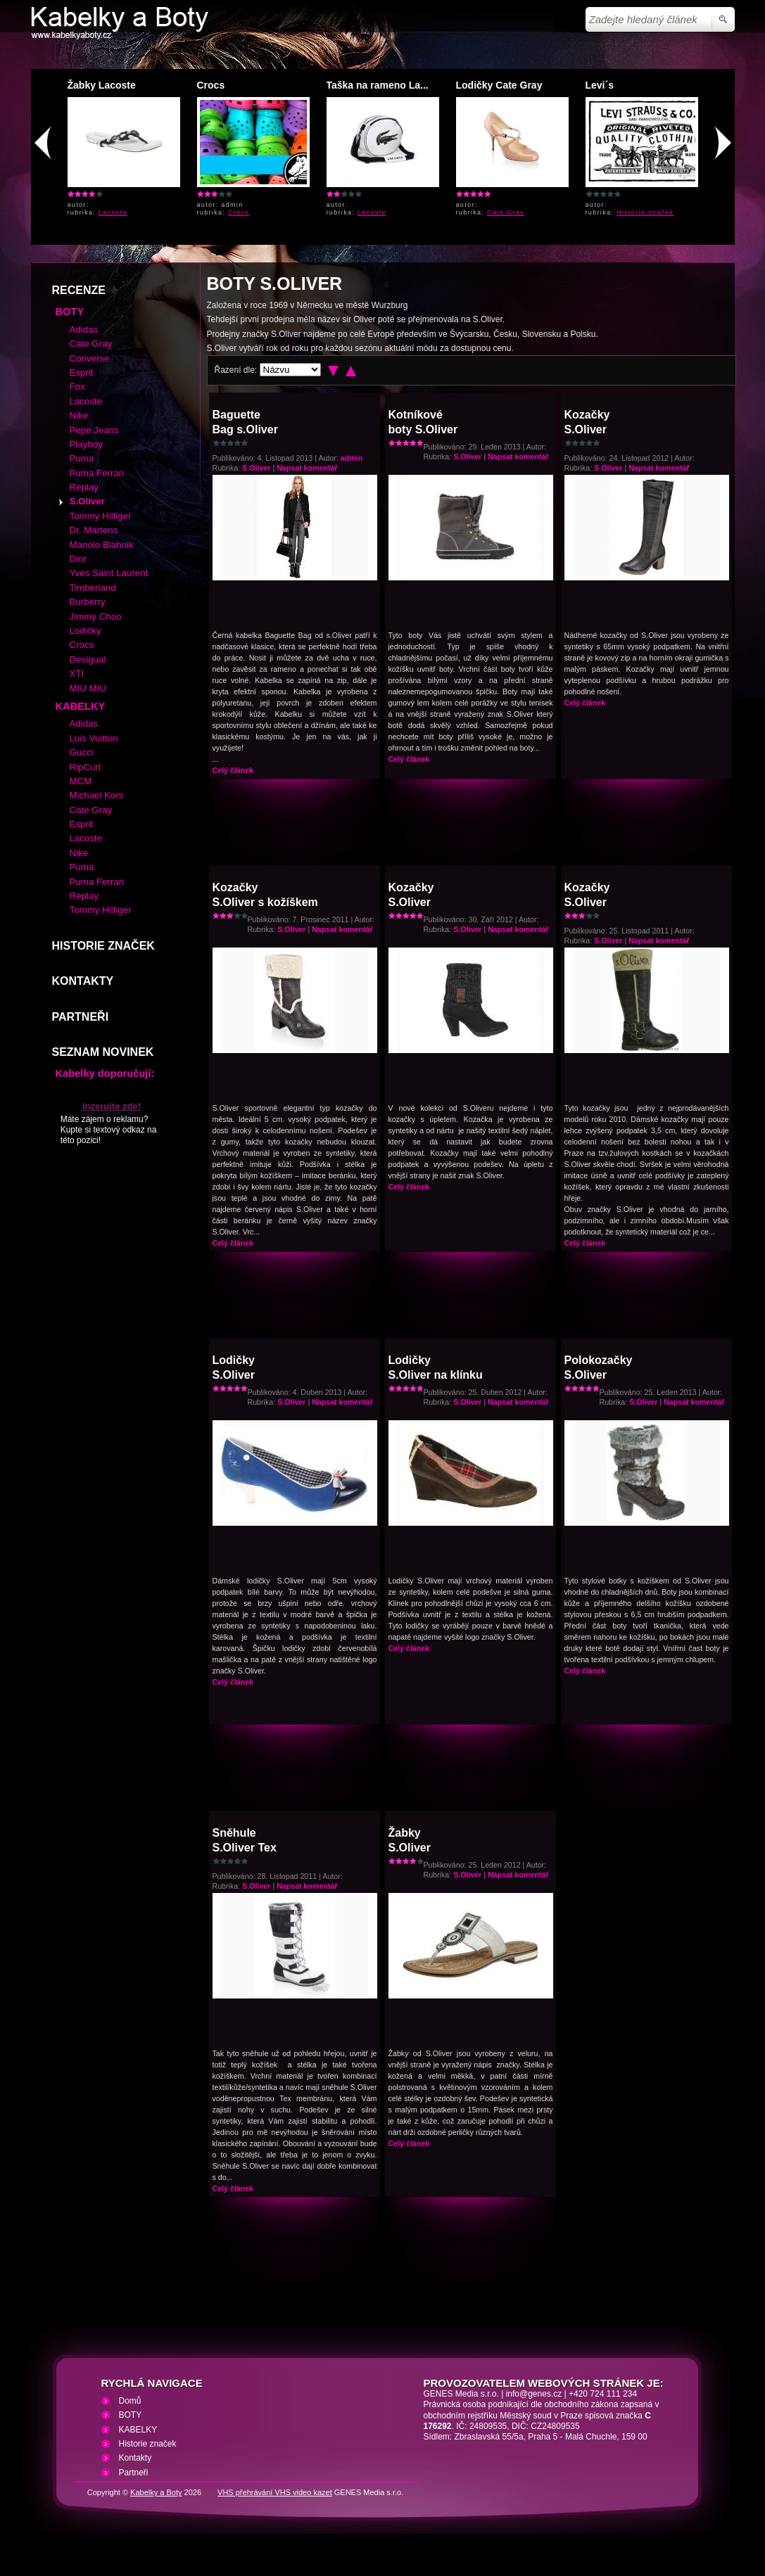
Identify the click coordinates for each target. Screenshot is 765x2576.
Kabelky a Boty (156, 2492)
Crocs (211, 85)
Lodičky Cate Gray (499, 85)
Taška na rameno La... (378, 85)
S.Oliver (256, 468)
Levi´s (600, 85)
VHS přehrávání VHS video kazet (274, 2492)
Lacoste (113, 212)
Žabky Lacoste (102, 85)
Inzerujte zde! (111, 1106)
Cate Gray (505, 212)
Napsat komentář (307, 468)
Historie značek (645, 212)
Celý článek (233, 770)
